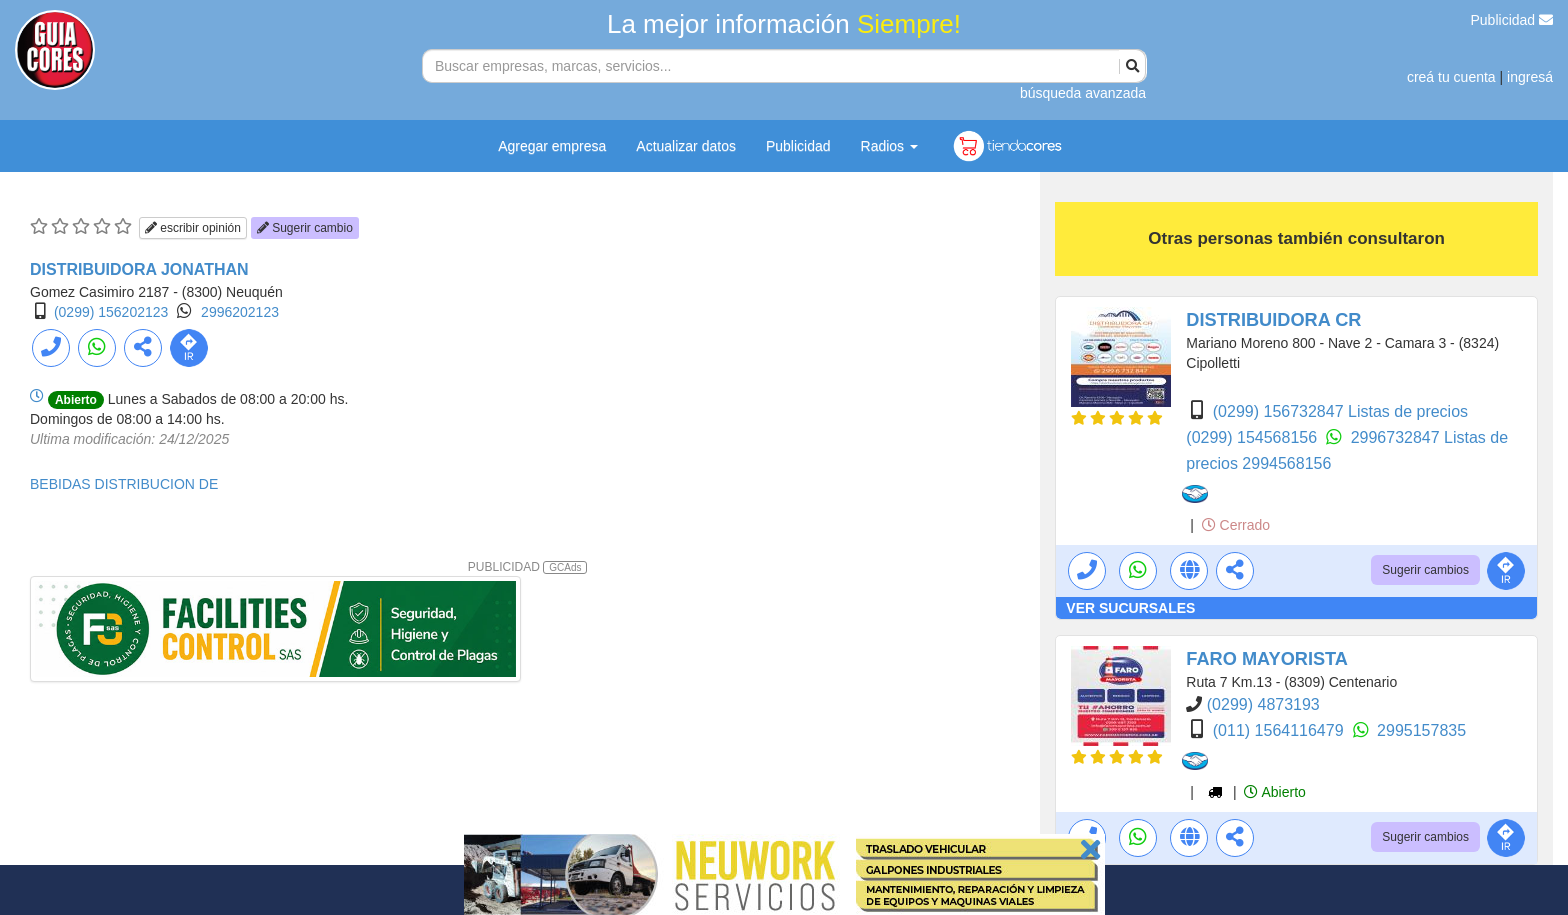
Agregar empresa (552, 146)
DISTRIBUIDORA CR (1273, 320)
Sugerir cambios (1425, 570)
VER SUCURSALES (1130, 608)
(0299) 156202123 (111, 312)
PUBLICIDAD (528, 567)
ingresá (1530, 77)
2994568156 (1286, 463)
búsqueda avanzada (1083, 93)
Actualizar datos (686, 146)
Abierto (1274, 792)
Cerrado (1236, 525)
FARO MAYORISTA (1267, 659)
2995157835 (1421, 730)
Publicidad (1512, 20)
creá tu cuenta (1451, 77)
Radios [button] (889, 146)
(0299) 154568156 (1253, 437)
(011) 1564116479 (1280, 730)
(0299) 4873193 (1263, 704)
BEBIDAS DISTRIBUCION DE (124, 484)
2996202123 (240, 312)
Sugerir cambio (305, 228)
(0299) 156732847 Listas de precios (1340, 411)
